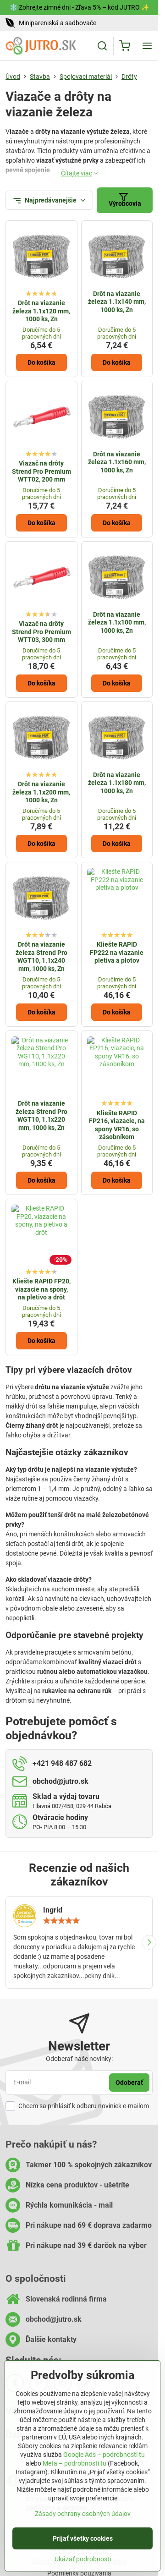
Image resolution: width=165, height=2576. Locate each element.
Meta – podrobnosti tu (74, 2465)
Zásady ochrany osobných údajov (83, 2516)
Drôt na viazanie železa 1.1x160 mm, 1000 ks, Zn (117, 462)
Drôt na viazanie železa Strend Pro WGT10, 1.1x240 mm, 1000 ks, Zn (41, 956)
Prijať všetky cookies (83, 2540)
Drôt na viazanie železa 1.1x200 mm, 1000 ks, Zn (41, 792)
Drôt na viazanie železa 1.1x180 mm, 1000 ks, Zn (117, 783)
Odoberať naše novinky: (79, 2058)
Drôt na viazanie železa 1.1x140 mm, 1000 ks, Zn (117, 301)
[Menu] (147, 46)
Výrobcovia (125, 199)
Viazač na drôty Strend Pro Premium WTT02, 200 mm (41, 471)
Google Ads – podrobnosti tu (104, 2457)
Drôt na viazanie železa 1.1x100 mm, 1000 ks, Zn (117, 622)
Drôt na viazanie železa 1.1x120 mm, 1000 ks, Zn (41, 311)
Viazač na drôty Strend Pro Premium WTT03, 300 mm (41, 631)
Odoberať (129, 2082)
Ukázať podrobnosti (83, 2561)
